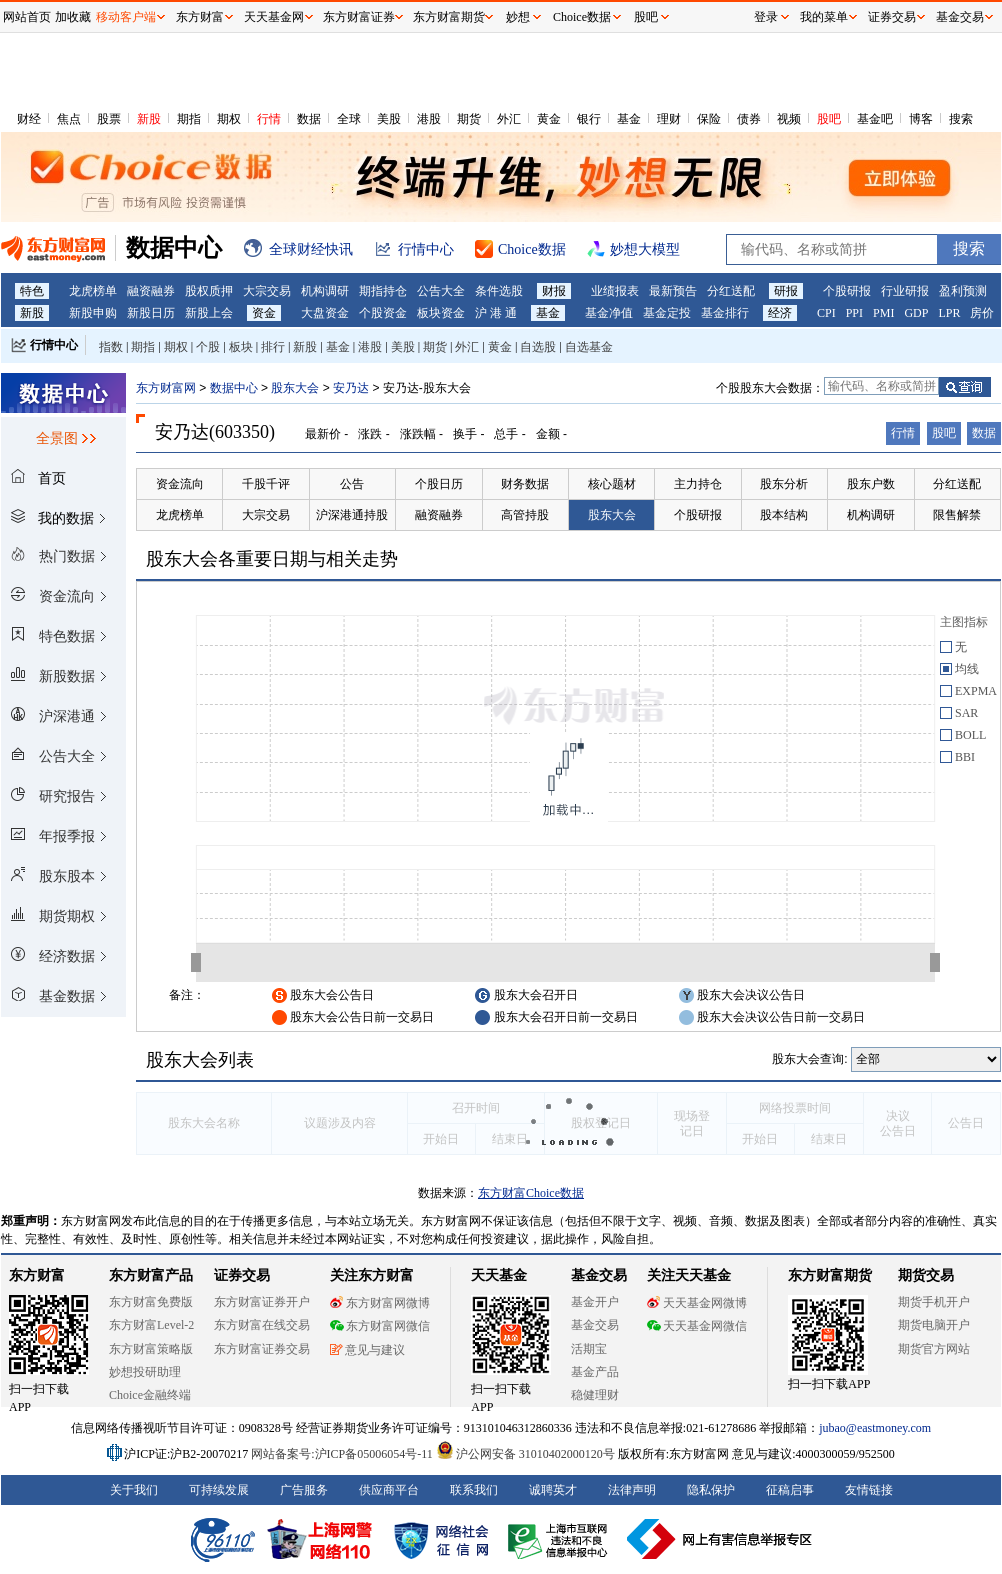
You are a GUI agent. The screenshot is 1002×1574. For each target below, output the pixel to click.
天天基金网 (274, 17)
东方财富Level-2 (151, 1325)
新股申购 (93, 313)
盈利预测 (963, 291)
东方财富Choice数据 (531, 1193)
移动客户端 (126, 17)
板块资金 (441, 313)
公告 (352, 484)
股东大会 (295, 388)
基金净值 (609, 313)
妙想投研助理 (145, 1372)
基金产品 (595, 1372)
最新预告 (673, 291)
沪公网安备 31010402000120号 (525, 1454)
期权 (229, 119)
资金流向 (180, 484)
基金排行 (725, 313)
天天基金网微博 (697, 1303)
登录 (766, 17)
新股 (149, 119)
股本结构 (784, 515)
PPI (854, 313)
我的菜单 (824, 17)
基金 (629, 119)
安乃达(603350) (215, 432)
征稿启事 (790, 1490)
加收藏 (73, 17)
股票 (109, 119)
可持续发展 (219, 1490)
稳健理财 (595, 1395)
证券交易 (892, 17)
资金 (264, 313)
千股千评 (266, 484)
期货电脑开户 (934, 1325)
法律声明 (632, 1490)
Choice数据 (582, 17)
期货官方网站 (934, 1349)
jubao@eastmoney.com (875, 1428)
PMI (883, 313)
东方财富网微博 (380, 1303)
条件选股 (499, 291)
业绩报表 (615, 291)
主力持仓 (698, 484)
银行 (589, 119)
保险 (709, 119)
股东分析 (784, 484)
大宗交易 (267, 291)
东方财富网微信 (380, 1326)
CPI (826, 313)
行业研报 (905, 291)
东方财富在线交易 (262, 1325)
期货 (469, 119)
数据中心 (234, 388)
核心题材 (612, 484)
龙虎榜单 (93, 291)
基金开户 (595, 1302)
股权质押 (209, 291)
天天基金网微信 (697, 1326)
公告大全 (441, 291)
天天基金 (499, 1275)
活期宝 (589, 1349)
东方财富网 (166, 388)
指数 (111, 347)
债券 (749, 119)
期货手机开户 (934, 1302)
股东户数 (871, 484)
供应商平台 (389, 1490)
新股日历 (151, 313)
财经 (29, 119)
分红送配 (731, 291)
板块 (241, 347)
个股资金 (383, 313)
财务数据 (525, 484)
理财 (669, 119)
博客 (921, 119)
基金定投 (667, 313)
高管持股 (525, 515)
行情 (269, 119)
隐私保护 (711, 1490)
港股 (429, 119)
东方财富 (37, 1275)
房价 (982, 313)
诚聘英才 (553, 1490)
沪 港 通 (496, 313)
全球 (349, 119)
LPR (949, 313)
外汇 (509, 119)
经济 (780, 313)
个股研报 (847, 291)
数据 (309, 119)
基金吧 (875, 119)
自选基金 (589, 347)
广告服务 (304, 1490)
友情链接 (869, 1490)
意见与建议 (367, 1350)
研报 (786, 291)
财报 (554, 291)
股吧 (829, 119)
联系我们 (474, 1490)
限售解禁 (957, 515)
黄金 (549, 119)
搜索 (961, 119)
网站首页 (27, 17)
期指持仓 (383, 291)
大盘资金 (325, 313)
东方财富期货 (830, 1275)
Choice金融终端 (150, 1395)
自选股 (538, 347)
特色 (32, 291)
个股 (208, 347)
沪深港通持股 (352, 515)
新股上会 (209, 313)
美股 (389, 119)
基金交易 (595, 1325)
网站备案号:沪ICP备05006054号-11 (343, 1454)
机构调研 (325, 291)
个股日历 (439, 484)
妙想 (518, 17)
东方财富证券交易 (262, 1349)
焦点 (69, 119)
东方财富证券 (359, 17)
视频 (789, 119)
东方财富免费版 (151, 1302)
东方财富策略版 (151, 1349)
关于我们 (134, 1490)
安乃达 (351, 388)
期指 (189, 119)
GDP (916, 313)
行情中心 (54, 345)
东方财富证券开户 (262, 1302)
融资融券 (151, 291)
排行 (273, 347)
